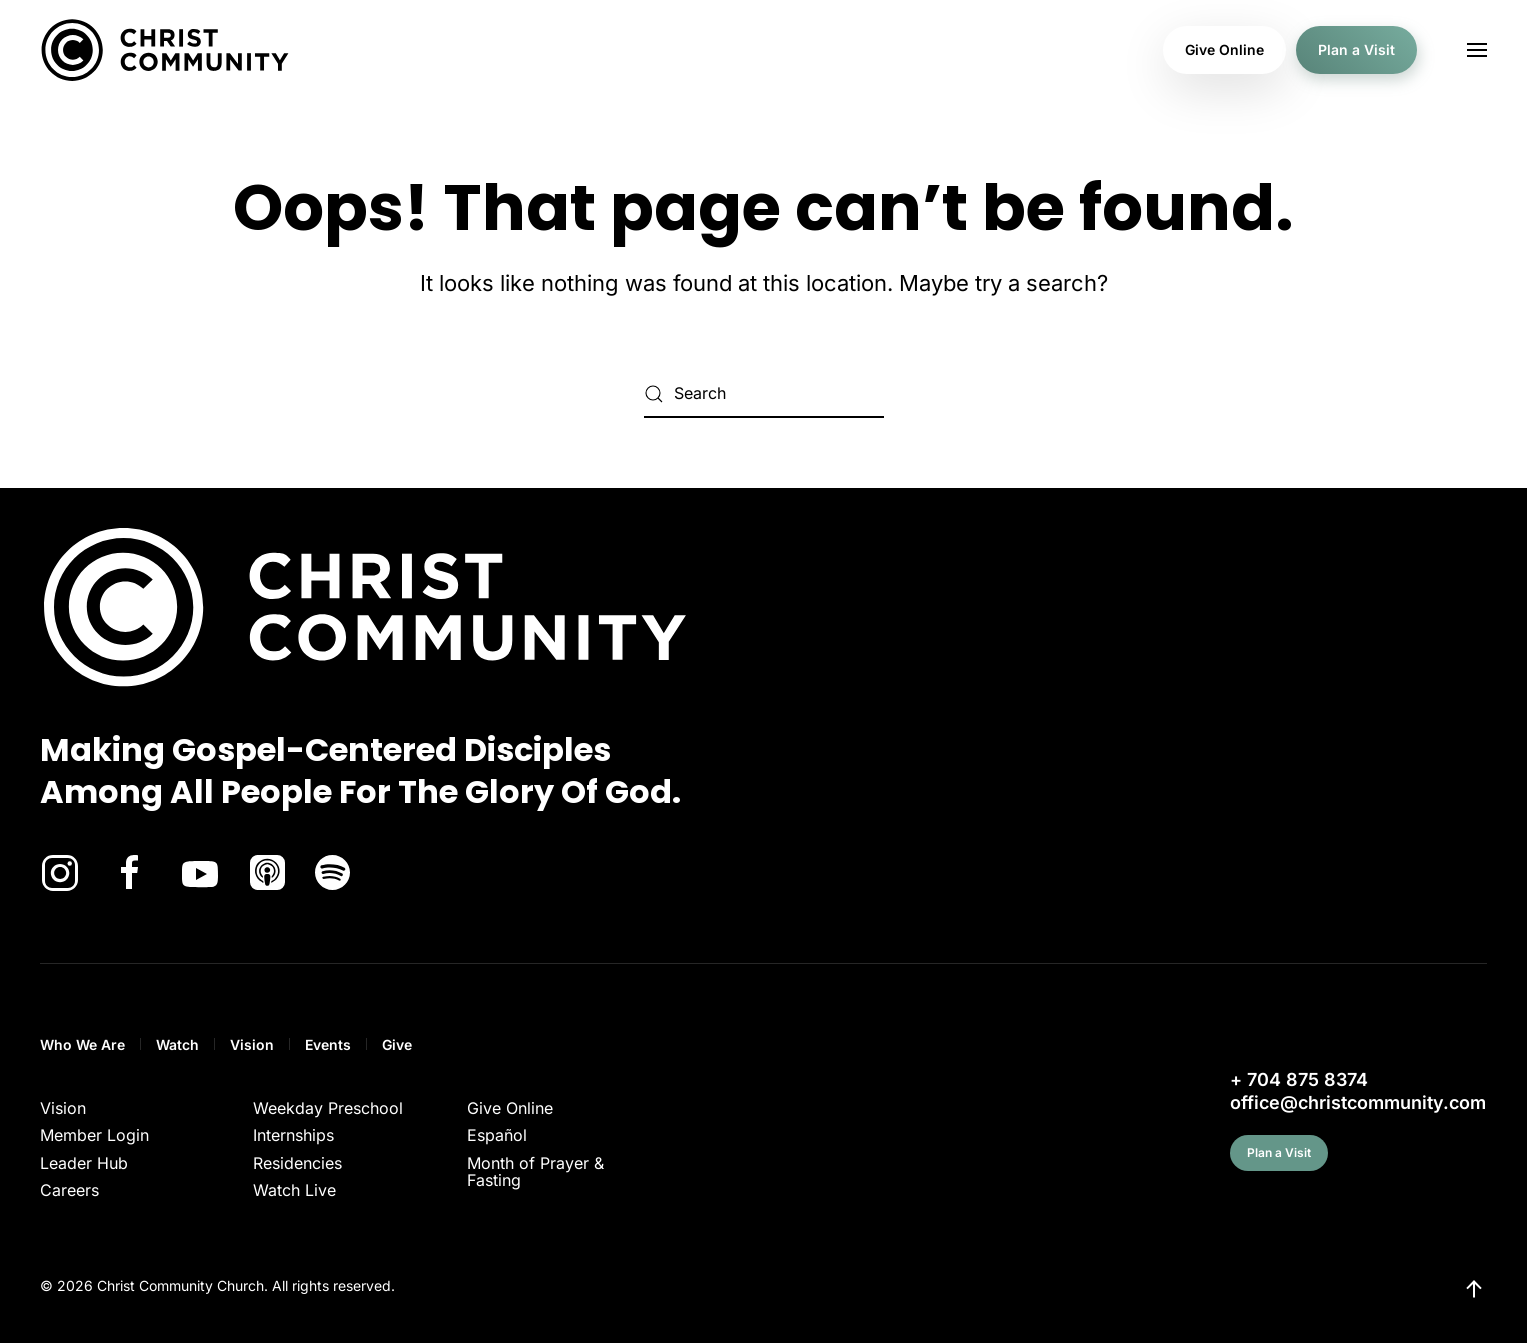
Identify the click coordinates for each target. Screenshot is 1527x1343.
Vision (252, 1044)
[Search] (764, 394)
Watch (177, 1044)
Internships (293, 1135)
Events (328, 1044)
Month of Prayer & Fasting (535, 1172)
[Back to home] (165, 50)
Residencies (297, 1163)
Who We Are (82, 1044)
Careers (69, 1190)
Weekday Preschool (328, 1108)
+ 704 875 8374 (1299, 1079)
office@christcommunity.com (1358, 1102)
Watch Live (294, 1190)
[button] (1477, 50)
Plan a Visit (1356, 49)
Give (397, 1044)
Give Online (1224, 49)
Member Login (94, 1135)
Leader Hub (84, 1163)
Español (497, 1135)
